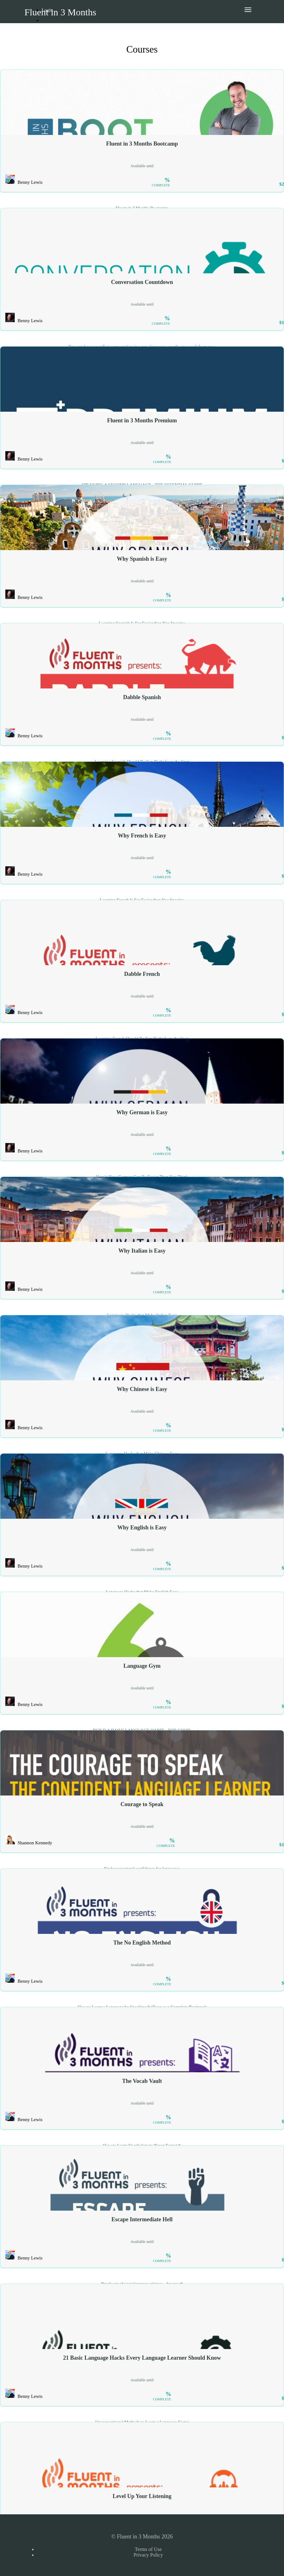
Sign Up (52, 30)
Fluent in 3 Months (60, 12)
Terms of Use (148, 2549)
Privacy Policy (148, 2555)
